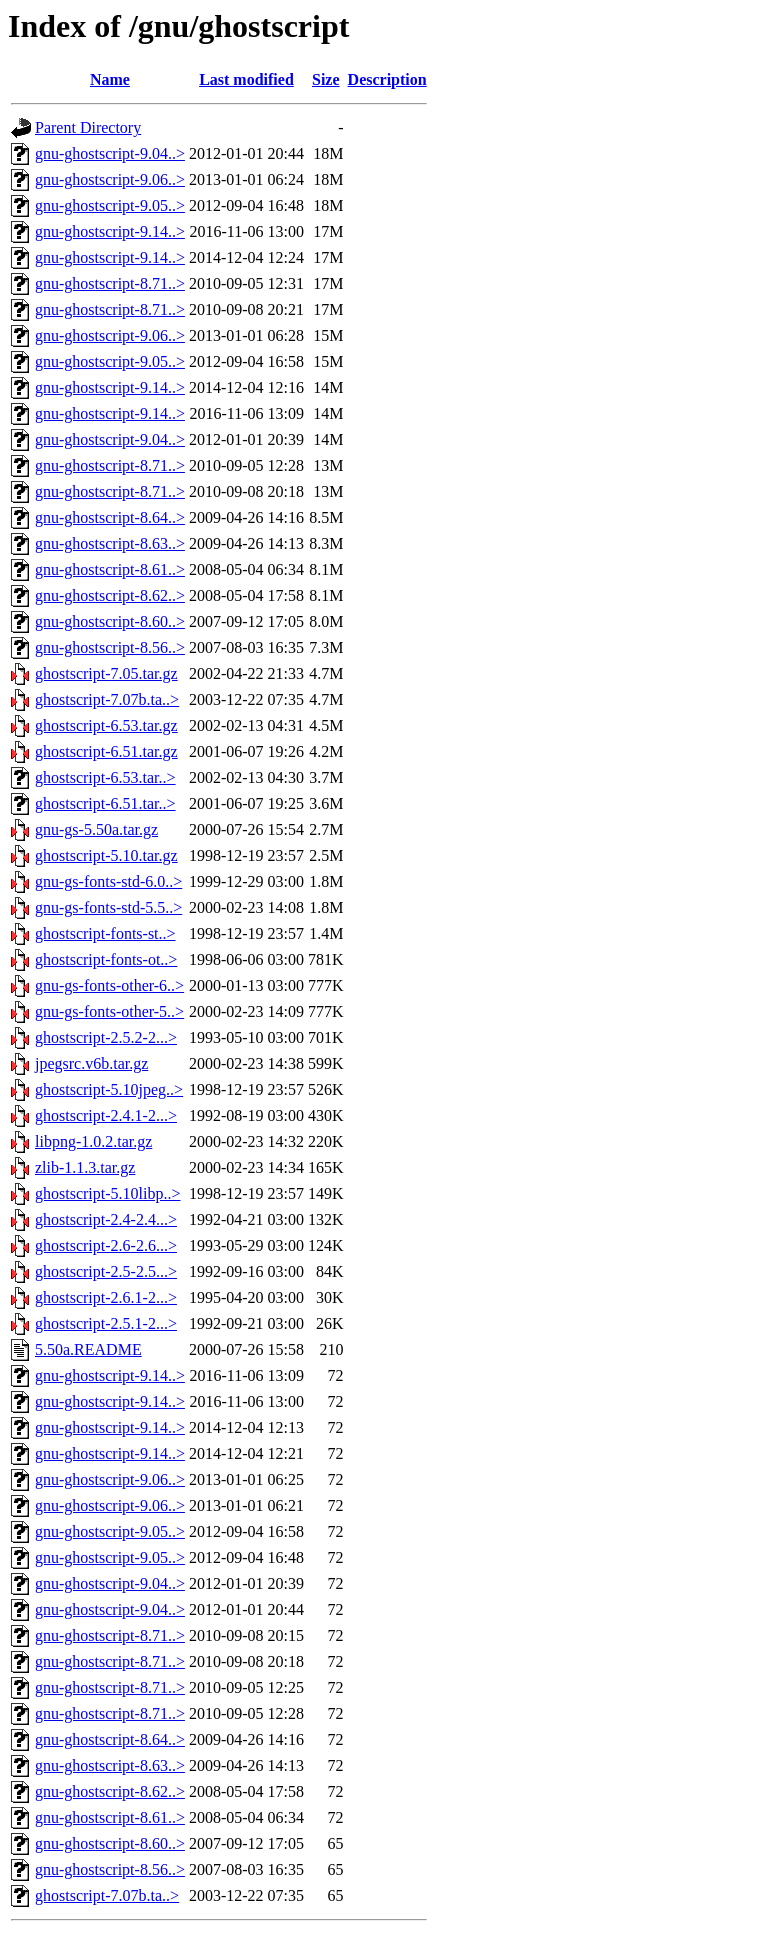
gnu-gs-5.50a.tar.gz (96, 829)
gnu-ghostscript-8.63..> (110, 543)
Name (110, 79)
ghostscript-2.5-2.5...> (106, 1271)
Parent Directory (88, 127)
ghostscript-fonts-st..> (105, 933)
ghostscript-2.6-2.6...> (106, 1245)
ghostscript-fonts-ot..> (106, 959)
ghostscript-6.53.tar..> (105, 777)
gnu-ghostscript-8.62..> (110, 595)
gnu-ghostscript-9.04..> (110, 153)
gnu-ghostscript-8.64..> (110, 517)
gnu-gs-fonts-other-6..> (109, 985)
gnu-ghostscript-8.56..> (110, 647)
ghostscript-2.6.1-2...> (106, 1297)
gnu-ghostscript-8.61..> (110, 569)
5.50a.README (88, 1349)
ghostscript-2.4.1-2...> (106, 1115)
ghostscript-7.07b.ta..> (107, 699)
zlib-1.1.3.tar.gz (85, 1167)
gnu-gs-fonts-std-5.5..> (108, 907)
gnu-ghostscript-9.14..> (110, 231)
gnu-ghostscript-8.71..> (110, 283)
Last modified (246, 79)
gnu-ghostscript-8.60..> (110, 621)
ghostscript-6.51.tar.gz (106, 751)
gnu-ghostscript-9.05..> (110, 205)
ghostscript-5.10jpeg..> (109, 1089)
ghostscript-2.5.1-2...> (106, 1323)
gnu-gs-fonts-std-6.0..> (108, 881)
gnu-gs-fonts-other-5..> (109, 1011)
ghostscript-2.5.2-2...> (106, 1037)
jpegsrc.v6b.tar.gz (91, 1063)
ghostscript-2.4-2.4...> (106, 1219)
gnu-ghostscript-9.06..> (110, 179)
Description (387, 79)
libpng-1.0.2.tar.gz (93, 1141)
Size (326, 79)
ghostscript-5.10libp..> (107, 1193)
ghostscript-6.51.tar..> (105, 803)
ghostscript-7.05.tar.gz (106, 673)
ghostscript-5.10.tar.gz (106, 855)
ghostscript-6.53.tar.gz (106, 725)
